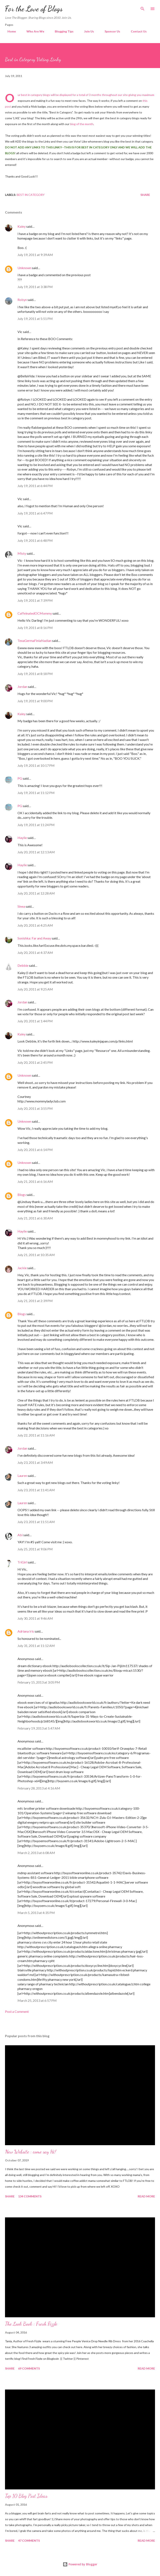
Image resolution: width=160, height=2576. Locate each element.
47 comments (29, 2540)
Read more (146, 2196)
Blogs (22, 1195)
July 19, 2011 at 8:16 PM (35, 628)
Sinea (21, 906)
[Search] (142, 7)
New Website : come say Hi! (30, 2152)
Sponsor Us (110, 31)
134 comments (29, 2196)
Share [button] (145, 194)
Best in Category (31, 194)
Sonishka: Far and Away (34, 938)
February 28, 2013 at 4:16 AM (39, 1788)
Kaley (22, 226)
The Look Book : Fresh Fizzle (31, 2324)
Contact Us (136, 31)
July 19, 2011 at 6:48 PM (35, 540)
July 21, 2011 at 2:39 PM (35, 1301)
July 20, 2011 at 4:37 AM (35, 952)
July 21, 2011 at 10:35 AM (36, 1255)
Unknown (24, 268)
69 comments (29, 2368)
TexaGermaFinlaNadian (34, 640)
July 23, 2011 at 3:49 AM (35, 1462)
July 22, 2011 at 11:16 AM (36, 1435)
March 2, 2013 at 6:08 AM (36, 1853)
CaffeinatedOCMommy (35, 613)
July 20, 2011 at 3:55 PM (35, 1108)
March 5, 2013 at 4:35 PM (36, 1913)
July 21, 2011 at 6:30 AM (35, 1218)
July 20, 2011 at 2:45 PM (35, 1062)
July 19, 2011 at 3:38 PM (35, 287)
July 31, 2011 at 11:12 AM (36, 1646)
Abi (20, 1535)
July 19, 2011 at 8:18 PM (35, 674)
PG (20, 778)
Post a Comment (17, 2011)
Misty (22, 553)
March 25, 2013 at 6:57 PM (37, 2000)
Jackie (22, 1268)
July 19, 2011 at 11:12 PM (36, 793)
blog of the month (81, 124)
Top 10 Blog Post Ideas (26, 2496)
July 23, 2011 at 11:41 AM (36, 1490)
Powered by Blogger (80, 2564)
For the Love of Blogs (34, 8)
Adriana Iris (26, 1631)
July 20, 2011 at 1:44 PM (35, 1021)
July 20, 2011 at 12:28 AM (36, 893)
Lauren (22, 1476)
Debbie (23, 965)
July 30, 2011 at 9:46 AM (35, 1618)
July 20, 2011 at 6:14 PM (35, 1150)
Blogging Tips (61, 31)
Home (9, 31)
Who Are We (33, 31)
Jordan (22, 686)
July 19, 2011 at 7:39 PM (35, 600)
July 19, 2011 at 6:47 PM (35, 513)
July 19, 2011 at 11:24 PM (36, 825)
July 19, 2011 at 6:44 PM (35, 486)
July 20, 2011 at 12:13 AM (36, 852)
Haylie (22, 838)
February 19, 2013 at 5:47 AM (39, 1728)
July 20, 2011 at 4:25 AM (35, 925)
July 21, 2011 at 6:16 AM (35, 1181)
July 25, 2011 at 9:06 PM (35, 1549)
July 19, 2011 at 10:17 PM (36, 765)
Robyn (22, 300)
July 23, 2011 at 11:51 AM (36, 1522)
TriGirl (22, 1562)
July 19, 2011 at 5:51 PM (35, 319)
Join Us (86, 31)
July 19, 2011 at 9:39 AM (35, 255)
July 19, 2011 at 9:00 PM (35, 701)
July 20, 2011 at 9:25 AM (35, 989)
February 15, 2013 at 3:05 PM (39, 1682)
